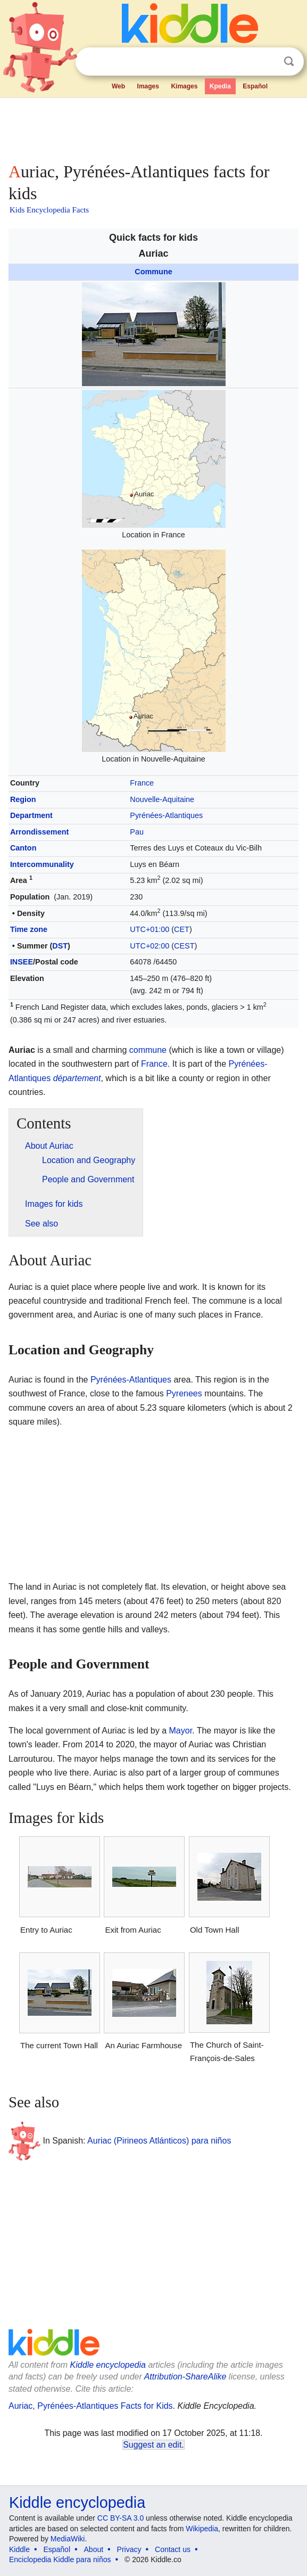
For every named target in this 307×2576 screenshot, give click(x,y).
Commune (153, 271)
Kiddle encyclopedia (108, 2364)
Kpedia (220, 86)
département (77, 1078)
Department (31, 815)
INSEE (21, 962)
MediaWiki (68, 2538)
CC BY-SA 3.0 (120, 2518)
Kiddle (19, 2549)
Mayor (181, 1730)
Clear (267, 62)
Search (289, 61)
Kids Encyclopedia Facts (49, 210)
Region (23, 799)
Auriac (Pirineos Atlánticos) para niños (159, 2140)
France (142, 783)
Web (118, 86)
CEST (184, 946)
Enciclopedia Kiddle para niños (60, 2559)
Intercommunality (42, 864)
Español (255, 86)
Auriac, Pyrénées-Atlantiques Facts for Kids (91, 2405)
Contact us (172, 2549)
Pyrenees (184, 1393)
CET (181, 929)
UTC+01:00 (149, 929)
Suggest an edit (152, 2444)
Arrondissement (39, 832)
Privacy (129, 2549)
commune (148, 1049)
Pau (137, 832)
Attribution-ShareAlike (185, 2376)
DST (60, 946)
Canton (23, 848)
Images (148, 86)
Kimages (184, 86)
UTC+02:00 (149, 946)
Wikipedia (202, 2528)
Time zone (28, 929)
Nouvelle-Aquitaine (162, 799)
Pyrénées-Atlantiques (166, 815)
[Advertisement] (153, 128)
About (94, 2549)
